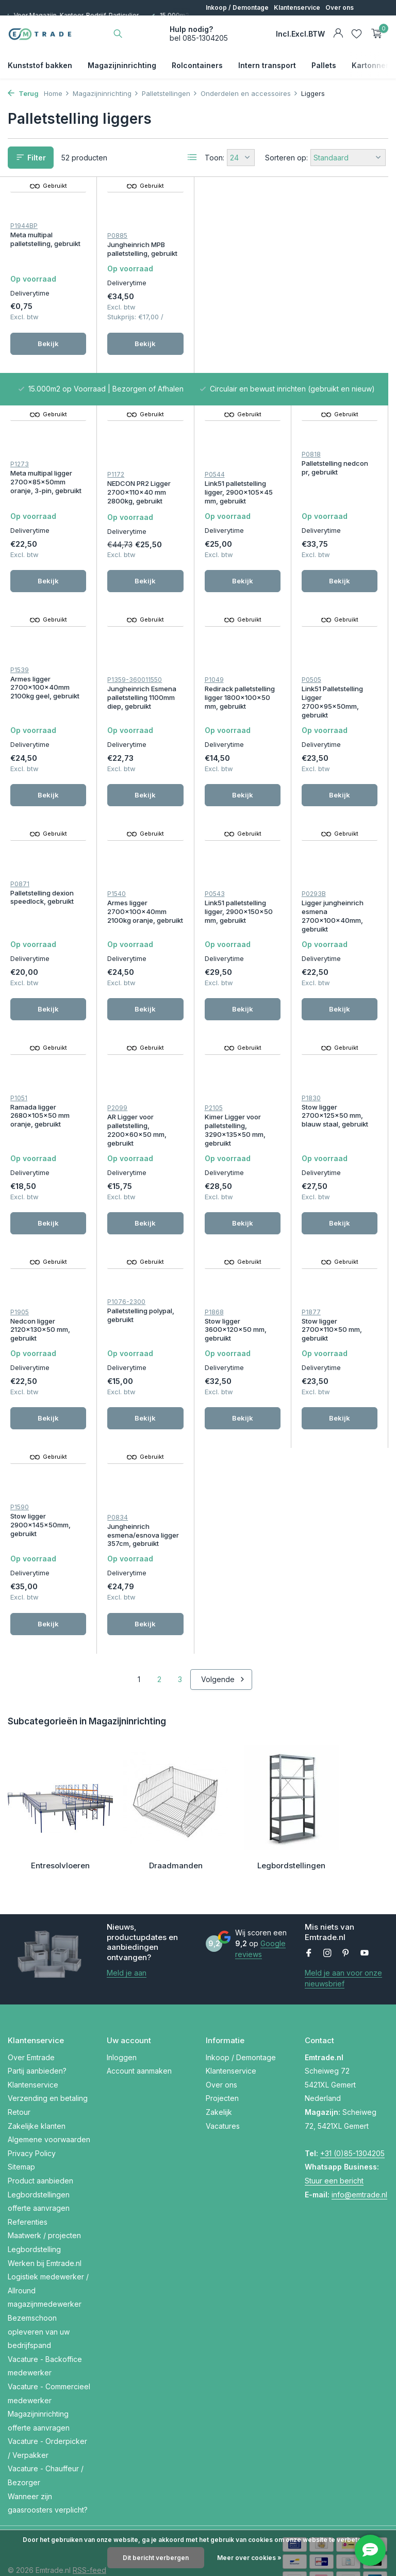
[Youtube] (364, 1913)
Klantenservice (297, 7)
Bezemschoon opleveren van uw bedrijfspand (39, 2292)
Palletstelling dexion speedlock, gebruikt (236, 667)
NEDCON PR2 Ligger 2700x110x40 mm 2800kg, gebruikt (333, 266)
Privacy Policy (32, 2113)
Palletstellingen (169, 93)
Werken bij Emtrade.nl (44, 2223)
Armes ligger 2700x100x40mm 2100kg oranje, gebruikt (339, 682)
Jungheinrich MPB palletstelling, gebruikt (142, 250)
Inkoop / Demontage (237, 7)
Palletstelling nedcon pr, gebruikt (140, 459)
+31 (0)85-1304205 (352, 2113)
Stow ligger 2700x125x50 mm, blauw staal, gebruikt (140, 1137)
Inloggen (122, 2017)
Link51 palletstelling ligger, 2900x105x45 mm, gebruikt (44, 474)
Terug (23, 93)
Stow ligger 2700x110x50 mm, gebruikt (137, 1354)
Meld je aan (126, 1933)
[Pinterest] (346, 1913)
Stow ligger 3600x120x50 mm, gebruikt (41, 1354)
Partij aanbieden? (37, 2031)
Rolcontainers (197, 65)
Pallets (323, 65)
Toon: (214, 157)
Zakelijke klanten (36, 2086)
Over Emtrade (31, 2017)
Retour (19, 2072)
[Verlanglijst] (356, 33)
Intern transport (267, 65)
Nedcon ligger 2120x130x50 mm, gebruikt (235, 1137)
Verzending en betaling (48, 2059)
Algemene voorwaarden (49, 2099)
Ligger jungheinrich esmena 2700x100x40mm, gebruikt (138, 935)
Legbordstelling (34, 2209)
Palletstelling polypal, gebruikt (335, 1133)
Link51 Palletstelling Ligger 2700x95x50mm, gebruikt (138, 687)
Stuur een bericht (334, 2141)
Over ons (339, 7)
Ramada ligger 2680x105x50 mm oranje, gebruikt (234, 920)
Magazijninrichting (122, 65)
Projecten (222, 2059)
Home (57, 93)
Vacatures (223, 2086)
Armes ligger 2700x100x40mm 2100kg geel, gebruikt (239, 464)
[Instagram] (327, 1913)
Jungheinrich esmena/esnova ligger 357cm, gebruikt (337, 1376)
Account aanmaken (139, 2031)
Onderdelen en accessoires (249, 93)
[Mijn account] (338, 33)
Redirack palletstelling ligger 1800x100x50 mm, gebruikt (45, 682)
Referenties (27, 2182)
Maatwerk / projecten (44, 2196)
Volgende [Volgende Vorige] (223, 1519)
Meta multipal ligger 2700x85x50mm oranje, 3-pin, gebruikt (240, 266)
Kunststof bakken (40, 65)
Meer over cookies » (249, 2558)
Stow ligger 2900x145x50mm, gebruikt (235, 1354)
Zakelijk (219, 2072)
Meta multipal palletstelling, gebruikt (45, 240)
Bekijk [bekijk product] (48, 355)
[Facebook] (309, 1913)
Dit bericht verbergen (156, 2558)
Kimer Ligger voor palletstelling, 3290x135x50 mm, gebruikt (40, 1152)
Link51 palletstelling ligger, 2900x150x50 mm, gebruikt (44, 931)
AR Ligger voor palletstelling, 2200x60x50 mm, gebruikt (331, 935)
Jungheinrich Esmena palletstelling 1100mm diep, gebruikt (336, 474)
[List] (192, 157)
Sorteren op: (286, 157)
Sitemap (21, 2127)
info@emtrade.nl (359, 2154)
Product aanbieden (40, 2141)
